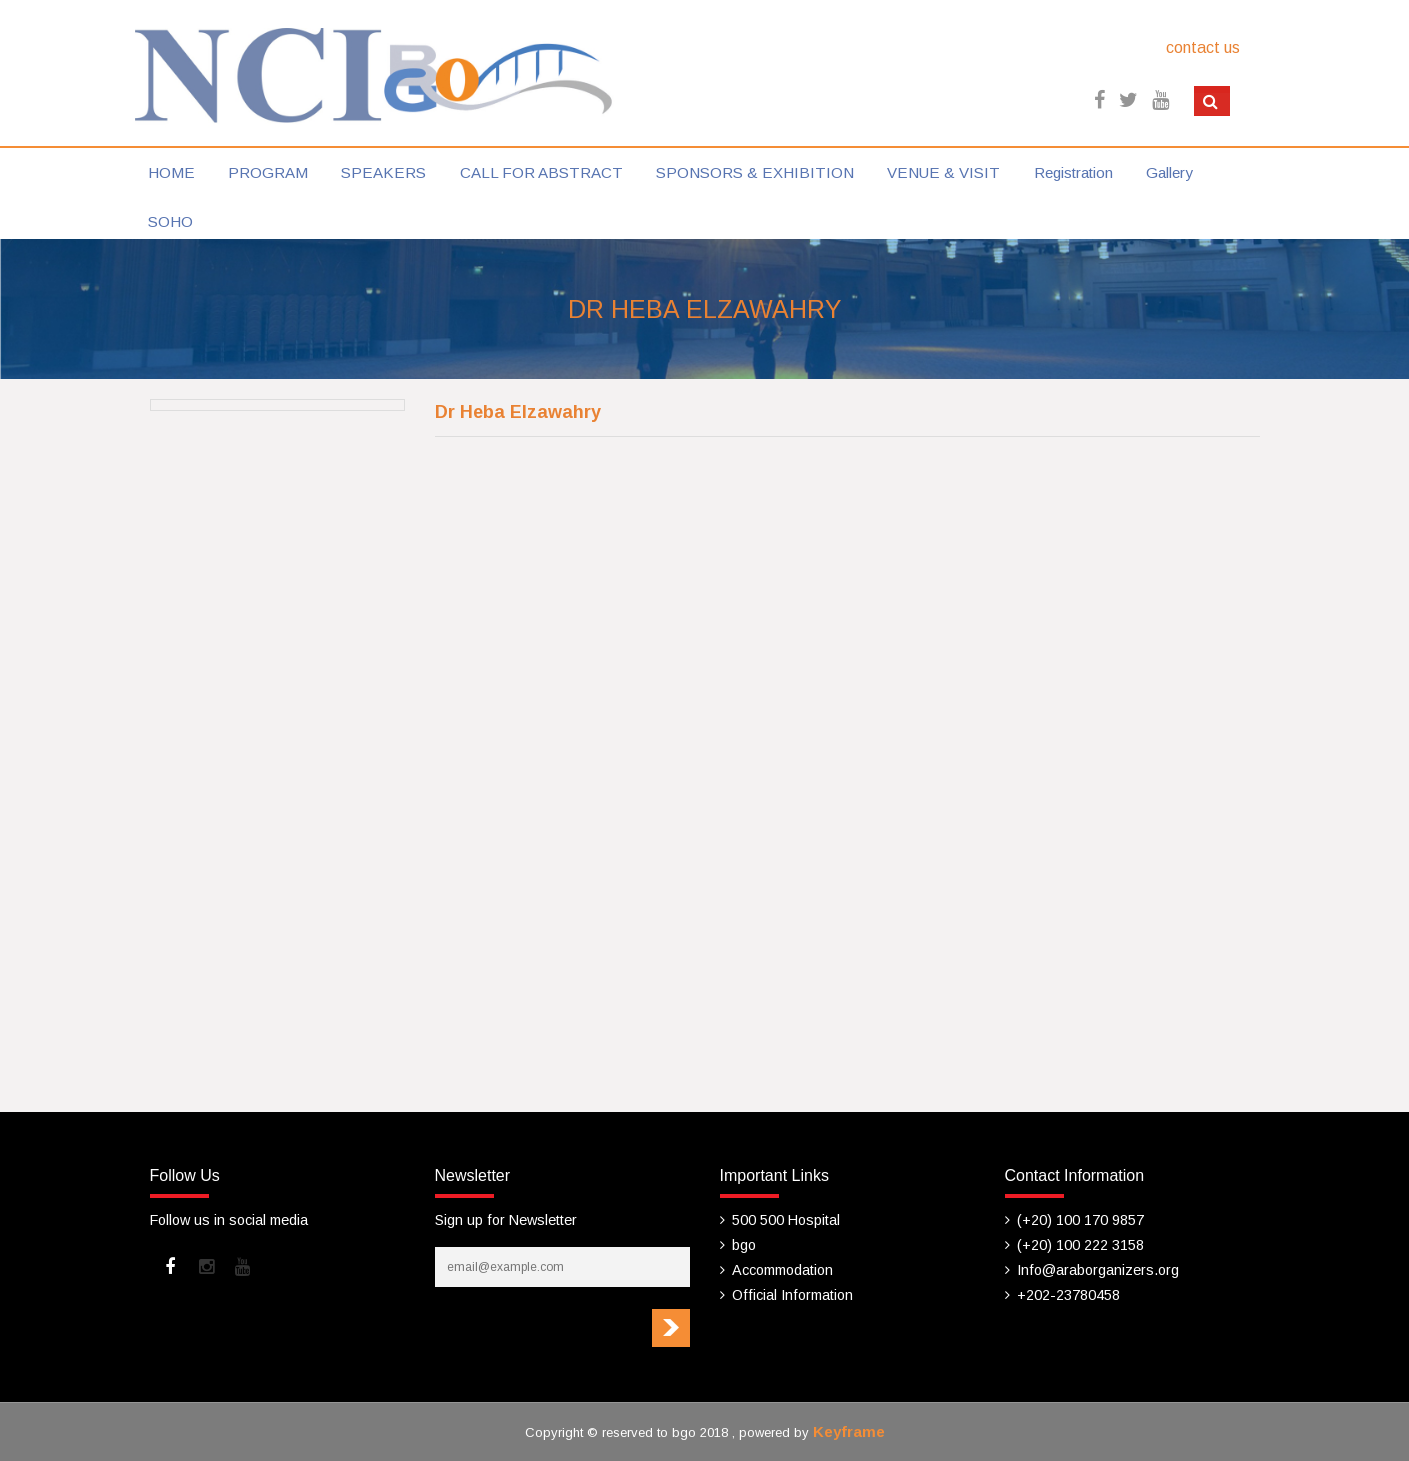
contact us (1203, 47)
